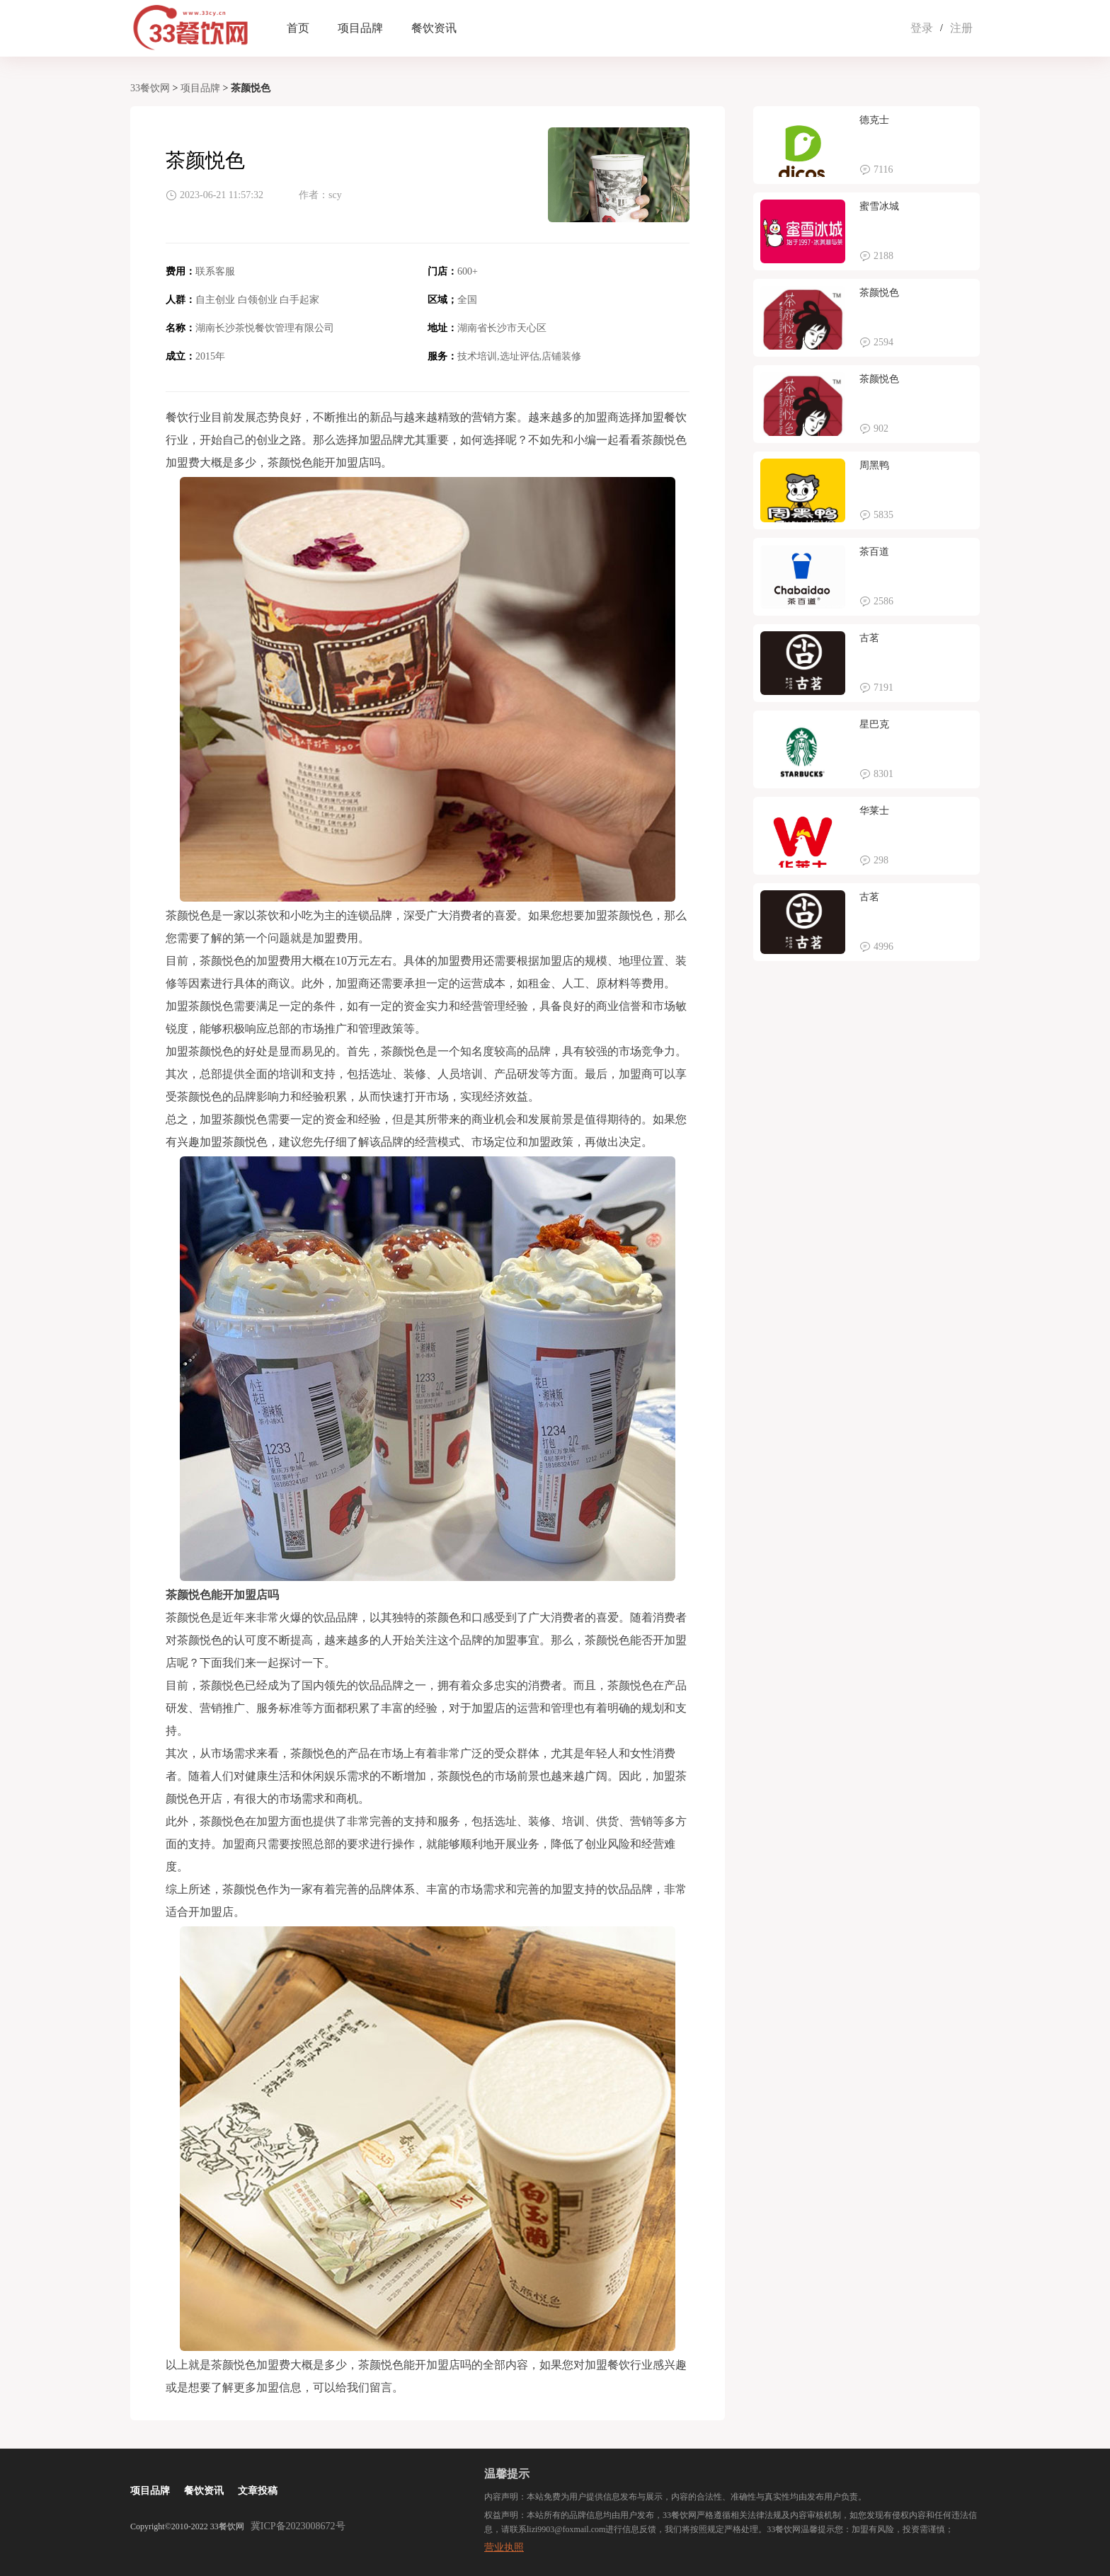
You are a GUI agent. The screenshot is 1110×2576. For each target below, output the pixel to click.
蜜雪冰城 (879, 206)
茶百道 (874, 551)
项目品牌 (360, 28)
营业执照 (504, 2547)
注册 (961, 28)
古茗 (869, 638)
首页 (298, 28)
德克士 (874, 120)
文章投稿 (258, 2490)
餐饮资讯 (434, 28)
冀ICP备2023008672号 (298, 2526)
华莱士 (874, 810)
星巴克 (874, 724)
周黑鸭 (874, 465)
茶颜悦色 (879, 292)
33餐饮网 (150, 88)
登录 (921, 28)
